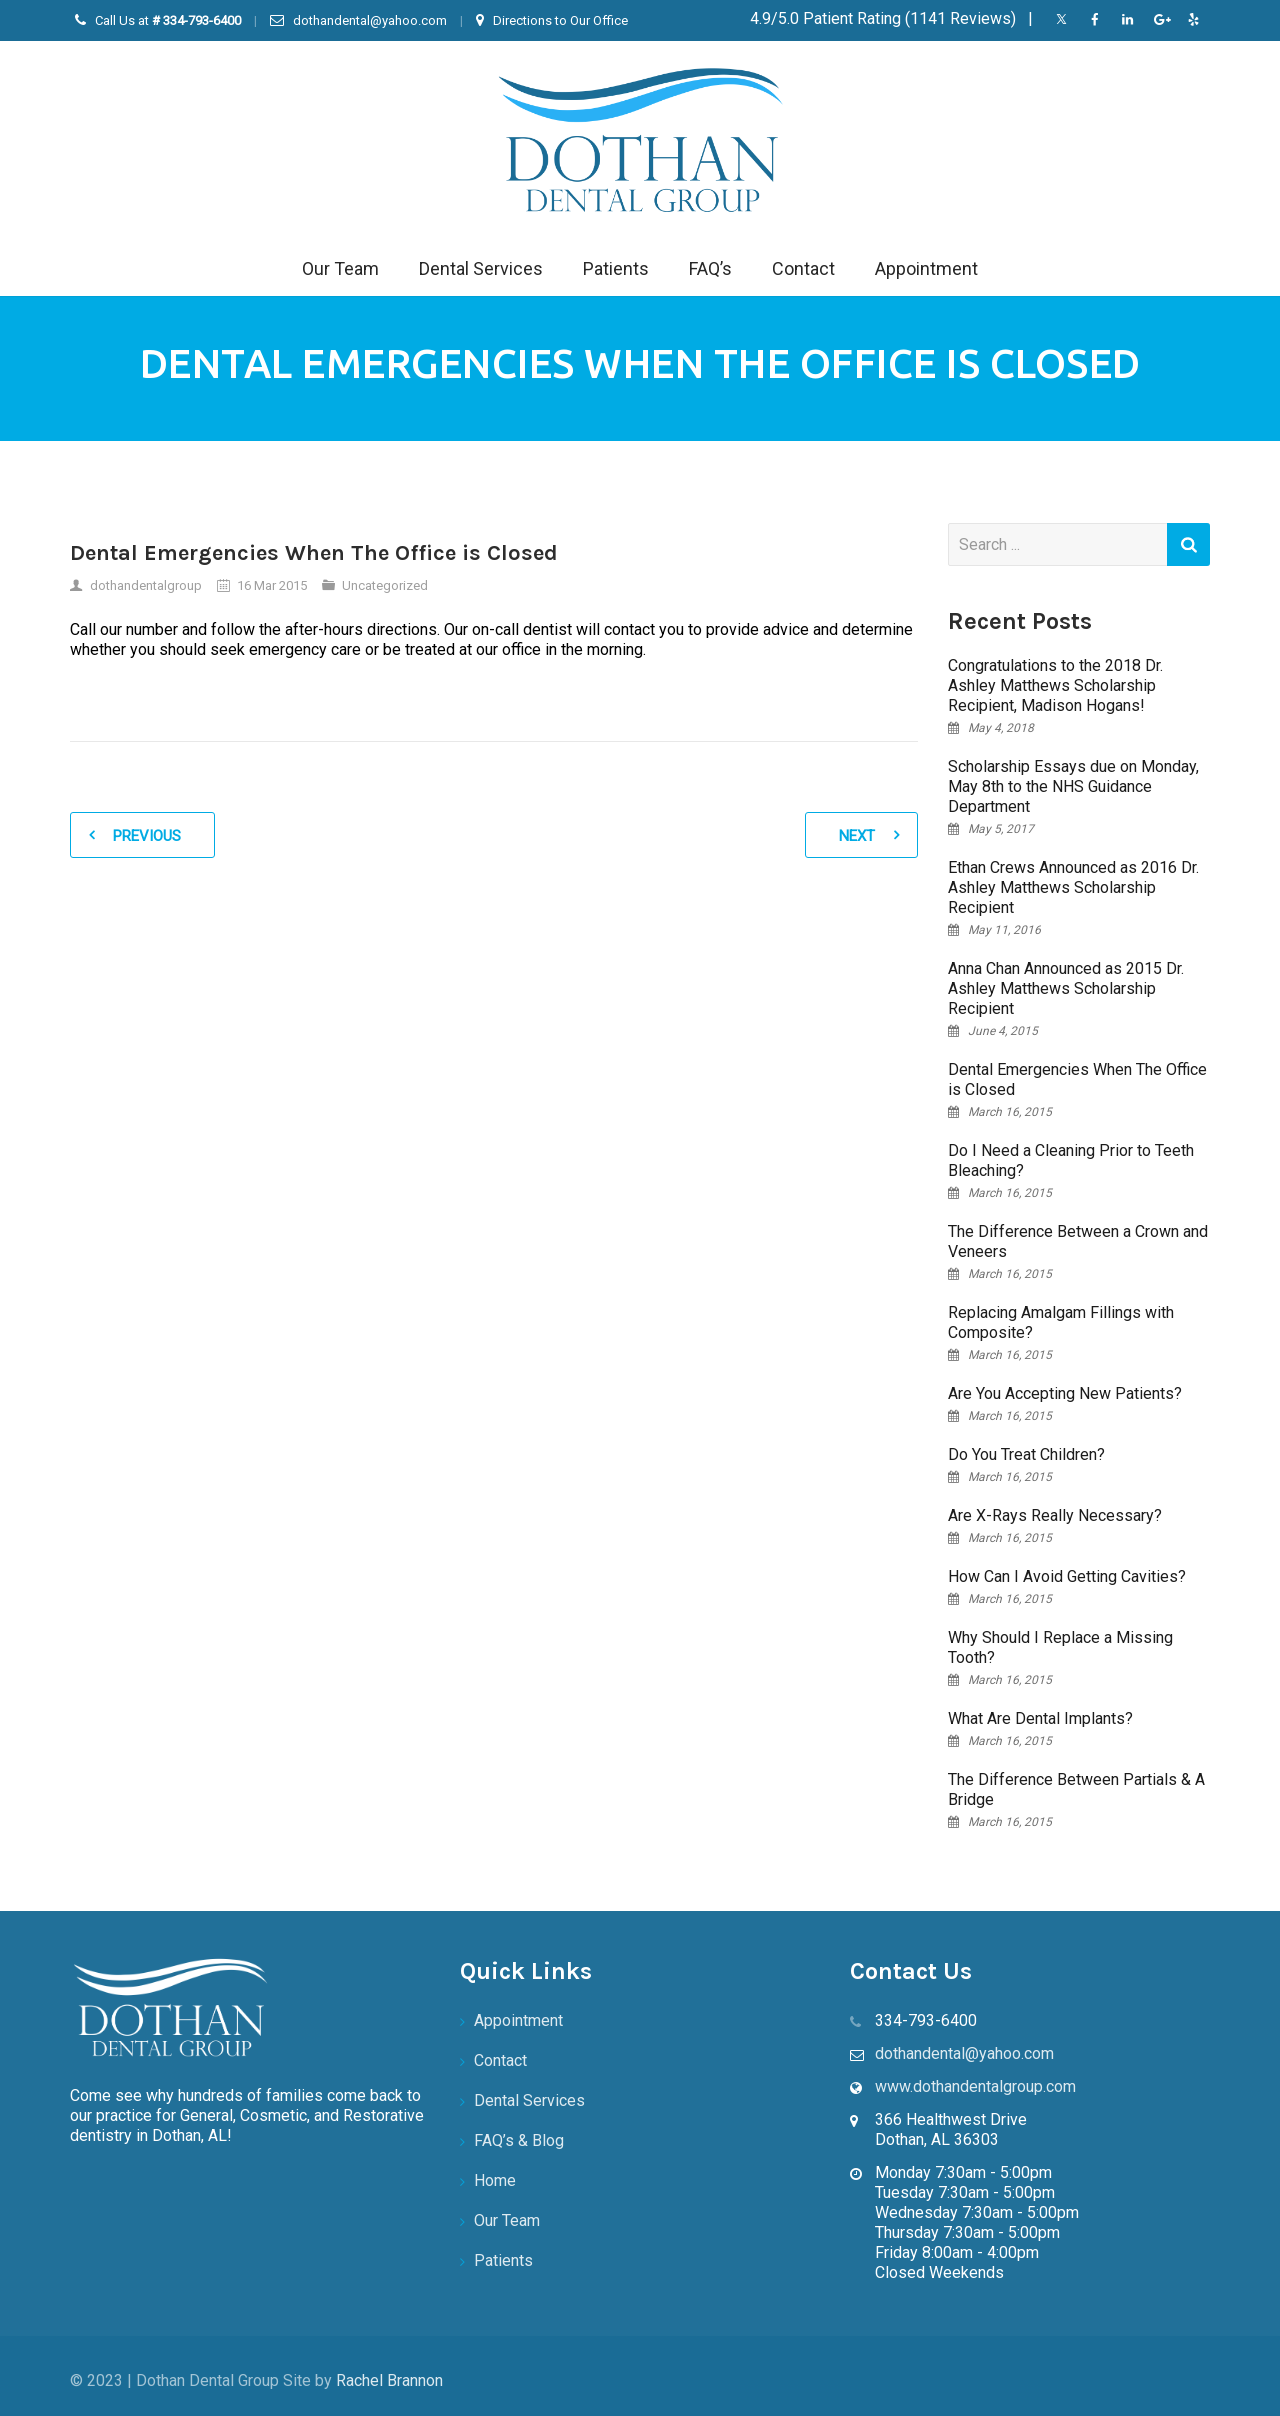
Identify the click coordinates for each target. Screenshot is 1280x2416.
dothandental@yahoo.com (370, 20)
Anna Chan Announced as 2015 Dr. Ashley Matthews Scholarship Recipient (1066, 988)
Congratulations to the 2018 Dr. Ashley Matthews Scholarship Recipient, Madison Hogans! (1055, 685)
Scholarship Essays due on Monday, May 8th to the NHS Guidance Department (1073, 786)
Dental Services (481, 268)
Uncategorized (385, 585)
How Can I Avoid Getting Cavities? (1067, 1576)
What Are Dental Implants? (1040, 1718)
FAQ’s (710, 268)
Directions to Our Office (560, 20)
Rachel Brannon (389, 2380)
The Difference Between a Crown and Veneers (1078, 1241)
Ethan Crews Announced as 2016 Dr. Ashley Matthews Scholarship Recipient (1073, 887)
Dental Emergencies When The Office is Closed (1077, 1079)
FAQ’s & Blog (519, 2140)
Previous (147, 836)
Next (857, 836)
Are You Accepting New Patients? (1065, 1393)
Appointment (926, 268)
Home (495, 2180)
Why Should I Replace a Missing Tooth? (1060, 1647)
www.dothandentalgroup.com (975, 2086)
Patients (616, 268)
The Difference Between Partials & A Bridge (1076, 1789)
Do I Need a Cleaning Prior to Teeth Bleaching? (1071, 1160)
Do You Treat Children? (1026, 1454)
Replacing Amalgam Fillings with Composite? (1061, 1322)
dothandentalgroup (146, 585)
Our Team (340, 268)
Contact (803, 268)
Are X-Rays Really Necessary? (1055, 1515)
